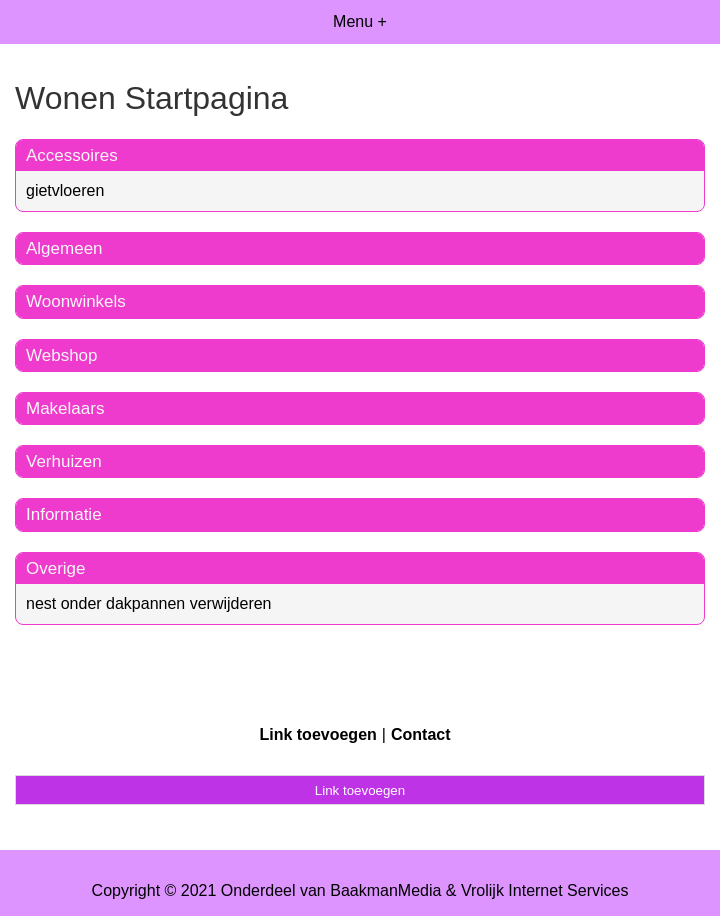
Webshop (62, 355)
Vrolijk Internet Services (544, 890)
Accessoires (72, 155)
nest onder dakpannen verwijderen (149, 603)
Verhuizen (64, 461)
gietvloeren (65, 190)
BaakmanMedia (385, 890)
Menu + (360, 21)
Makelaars (65, 408)
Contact (421, 734)
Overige (56, 568)
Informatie (64, 514)
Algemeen (64, 248)
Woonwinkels (76, 301)
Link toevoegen (317, 734)
